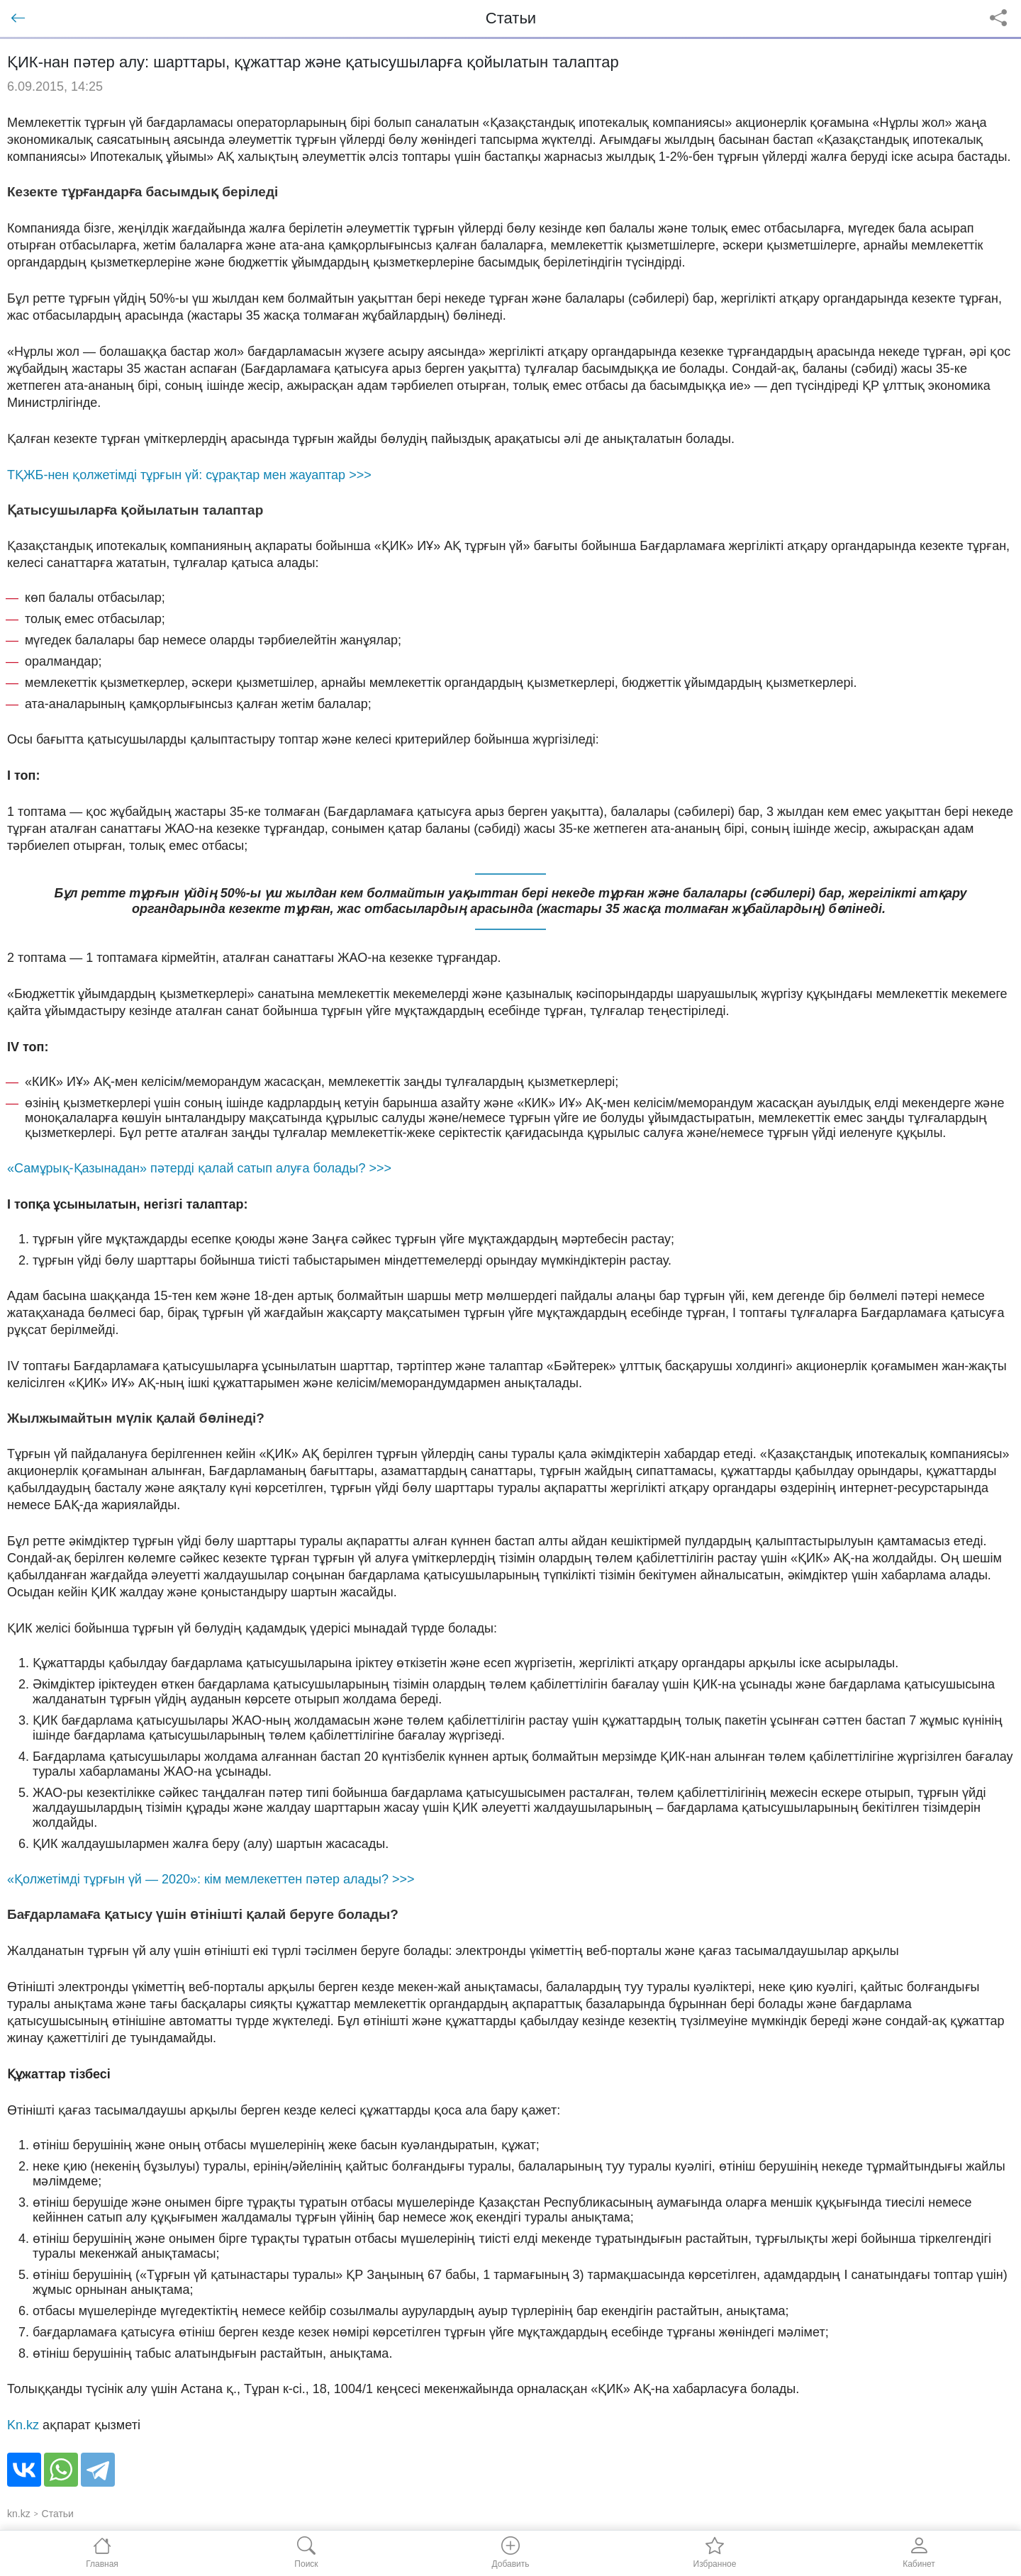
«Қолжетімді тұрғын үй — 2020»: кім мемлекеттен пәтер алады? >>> (211, 1879)
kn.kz (18, 2513)
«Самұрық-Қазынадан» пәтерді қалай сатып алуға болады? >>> (199, 1168)
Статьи (58, 2513)
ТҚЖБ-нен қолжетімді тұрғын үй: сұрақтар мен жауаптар (189, 475)
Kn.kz (23, 2425)
